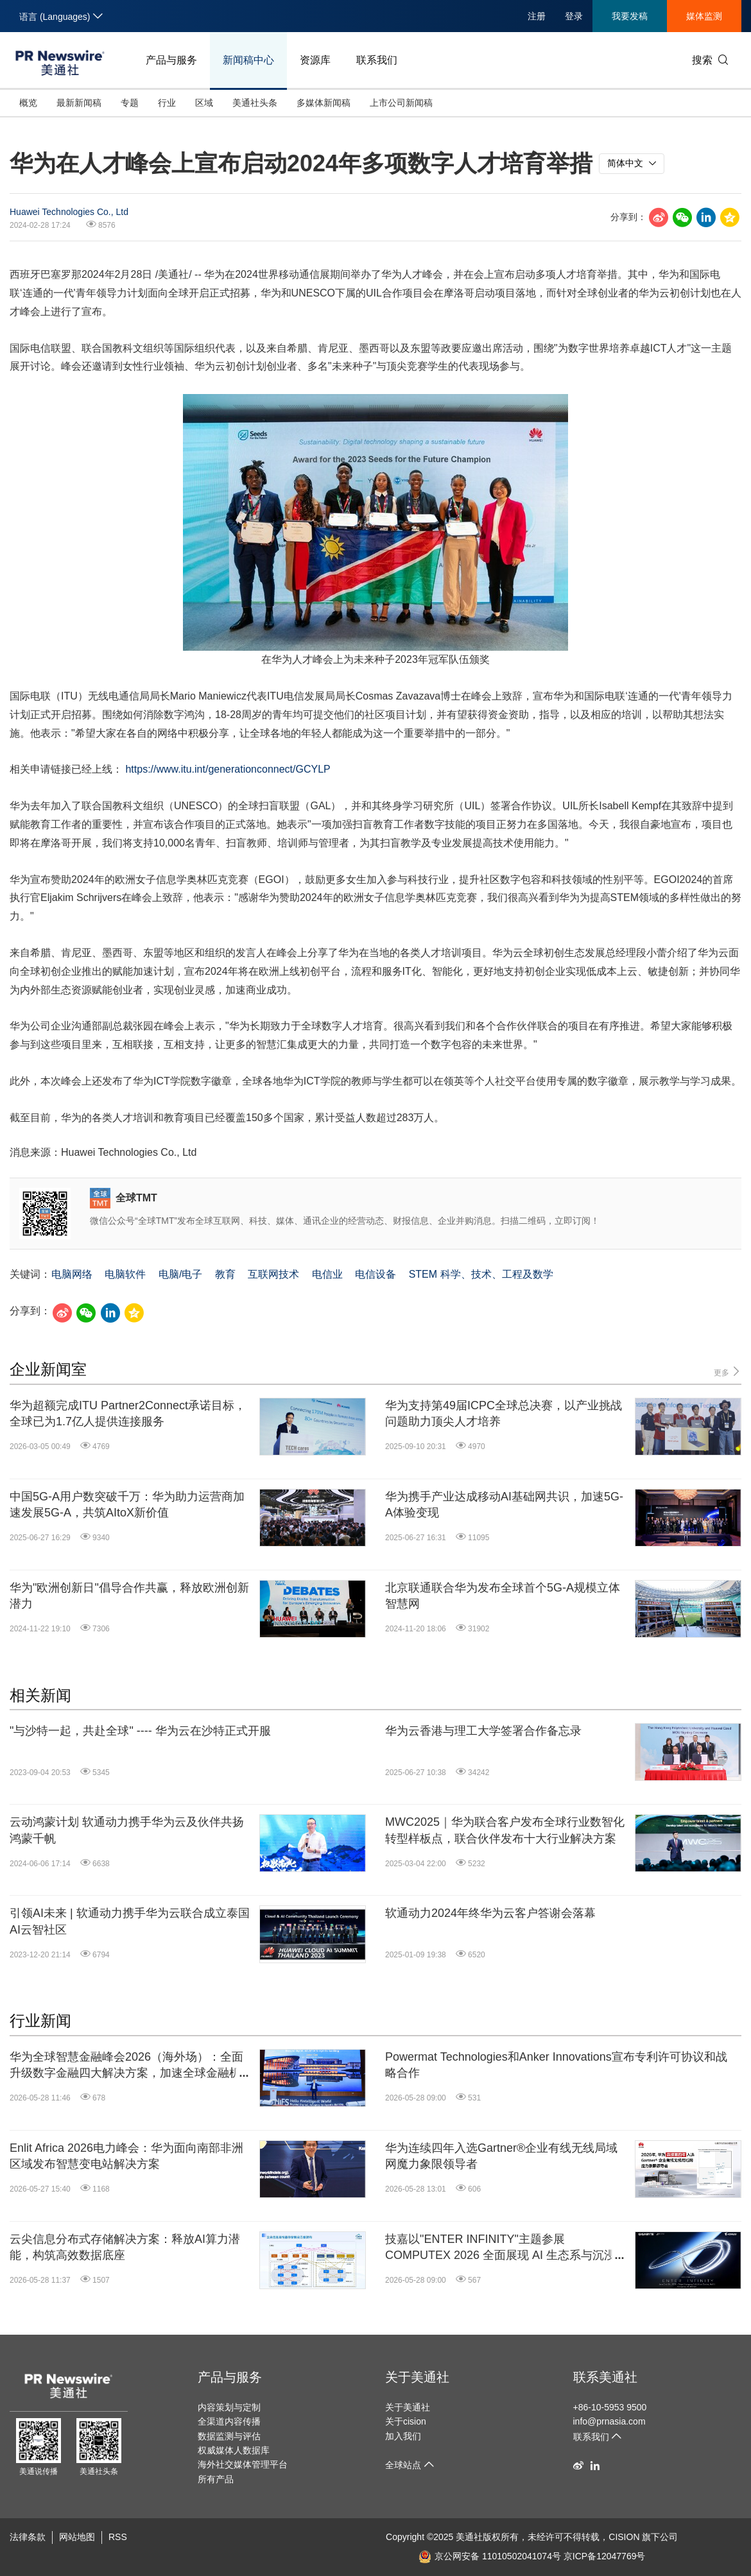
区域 (204, 103)
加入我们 (403, 2436)
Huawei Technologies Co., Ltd (69, 212)
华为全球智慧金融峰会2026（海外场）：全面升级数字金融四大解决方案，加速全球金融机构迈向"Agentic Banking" (131, 2065)
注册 (537, 16)
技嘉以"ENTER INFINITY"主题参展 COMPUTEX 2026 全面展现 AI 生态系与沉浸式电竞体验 (506, 2248)
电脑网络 (71, 1274)
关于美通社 (417, 2377)
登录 (574, 16)
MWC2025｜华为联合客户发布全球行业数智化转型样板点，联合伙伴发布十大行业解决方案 (505, 1830)
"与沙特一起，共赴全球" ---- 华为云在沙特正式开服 (140, 1730)
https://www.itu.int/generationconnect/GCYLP (227, 769)
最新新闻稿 (78, 103)
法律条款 (28, 2537)
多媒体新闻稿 (323, 103)
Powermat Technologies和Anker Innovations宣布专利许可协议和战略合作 (556, 2064)
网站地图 (77, 2537)
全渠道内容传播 (229, 2421)
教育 (225, 1274)
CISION (624, 2537)
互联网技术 (273, 1274)
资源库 (315, 60)
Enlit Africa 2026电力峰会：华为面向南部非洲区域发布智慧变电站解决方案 (126, 2156)
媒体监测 (704, 16)
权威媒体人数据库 (234, 2450)
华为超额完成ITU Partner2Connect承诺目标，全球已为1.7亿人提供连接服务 (128, 1413)
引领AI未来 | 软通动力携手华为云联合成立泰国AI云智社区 (130, 1921)
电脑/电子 (180, 1274)
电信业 (327, 1274)
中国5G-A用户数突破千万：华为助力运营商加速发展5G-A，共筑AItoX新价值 (127, 1504)
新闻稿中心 (248, 60)
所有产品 (216, 2479)
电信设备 (375, 1274)
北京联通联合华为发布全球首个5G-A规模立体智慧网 (502, 1595)
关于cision (405, 2421)
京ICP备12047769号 (605, 2556)
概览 (28, 103)
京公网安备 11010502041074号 (490, 2556)
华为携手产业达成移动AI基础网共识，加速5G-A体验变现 (504, 1504)
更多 (727, 1371)
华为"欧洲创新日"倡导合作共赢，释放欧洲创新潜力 (129, 1595)
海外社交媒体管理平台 (243, 2464)
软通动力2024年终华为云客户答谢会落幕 (490, 1913)
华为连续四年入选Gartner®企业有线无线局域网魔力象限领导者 (501, 2156)
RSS (117, 2537)
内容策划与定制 (229, 2407)
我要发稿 (630, 16)
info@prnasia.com (609, 2421)
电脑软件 (125, 1274)
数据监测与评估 (229, 2436)
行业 (167, 103)
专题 (130, 103)
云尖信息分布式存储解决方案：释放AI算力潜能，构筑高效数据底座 (125, 2247)
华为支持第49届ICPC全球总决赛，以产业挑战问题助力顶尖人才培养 (503, 1413)
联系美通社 (605, 2377)
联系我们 (376, 60)
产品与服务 (171, 60)
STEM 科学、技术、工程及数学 (481, 1274)
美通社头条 (254, 103)
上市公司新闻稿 (401, 103)
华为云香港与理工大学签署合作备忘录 (483, 1730)
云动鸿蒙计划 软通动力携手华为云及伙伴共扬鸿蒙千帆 (127, 1830)
